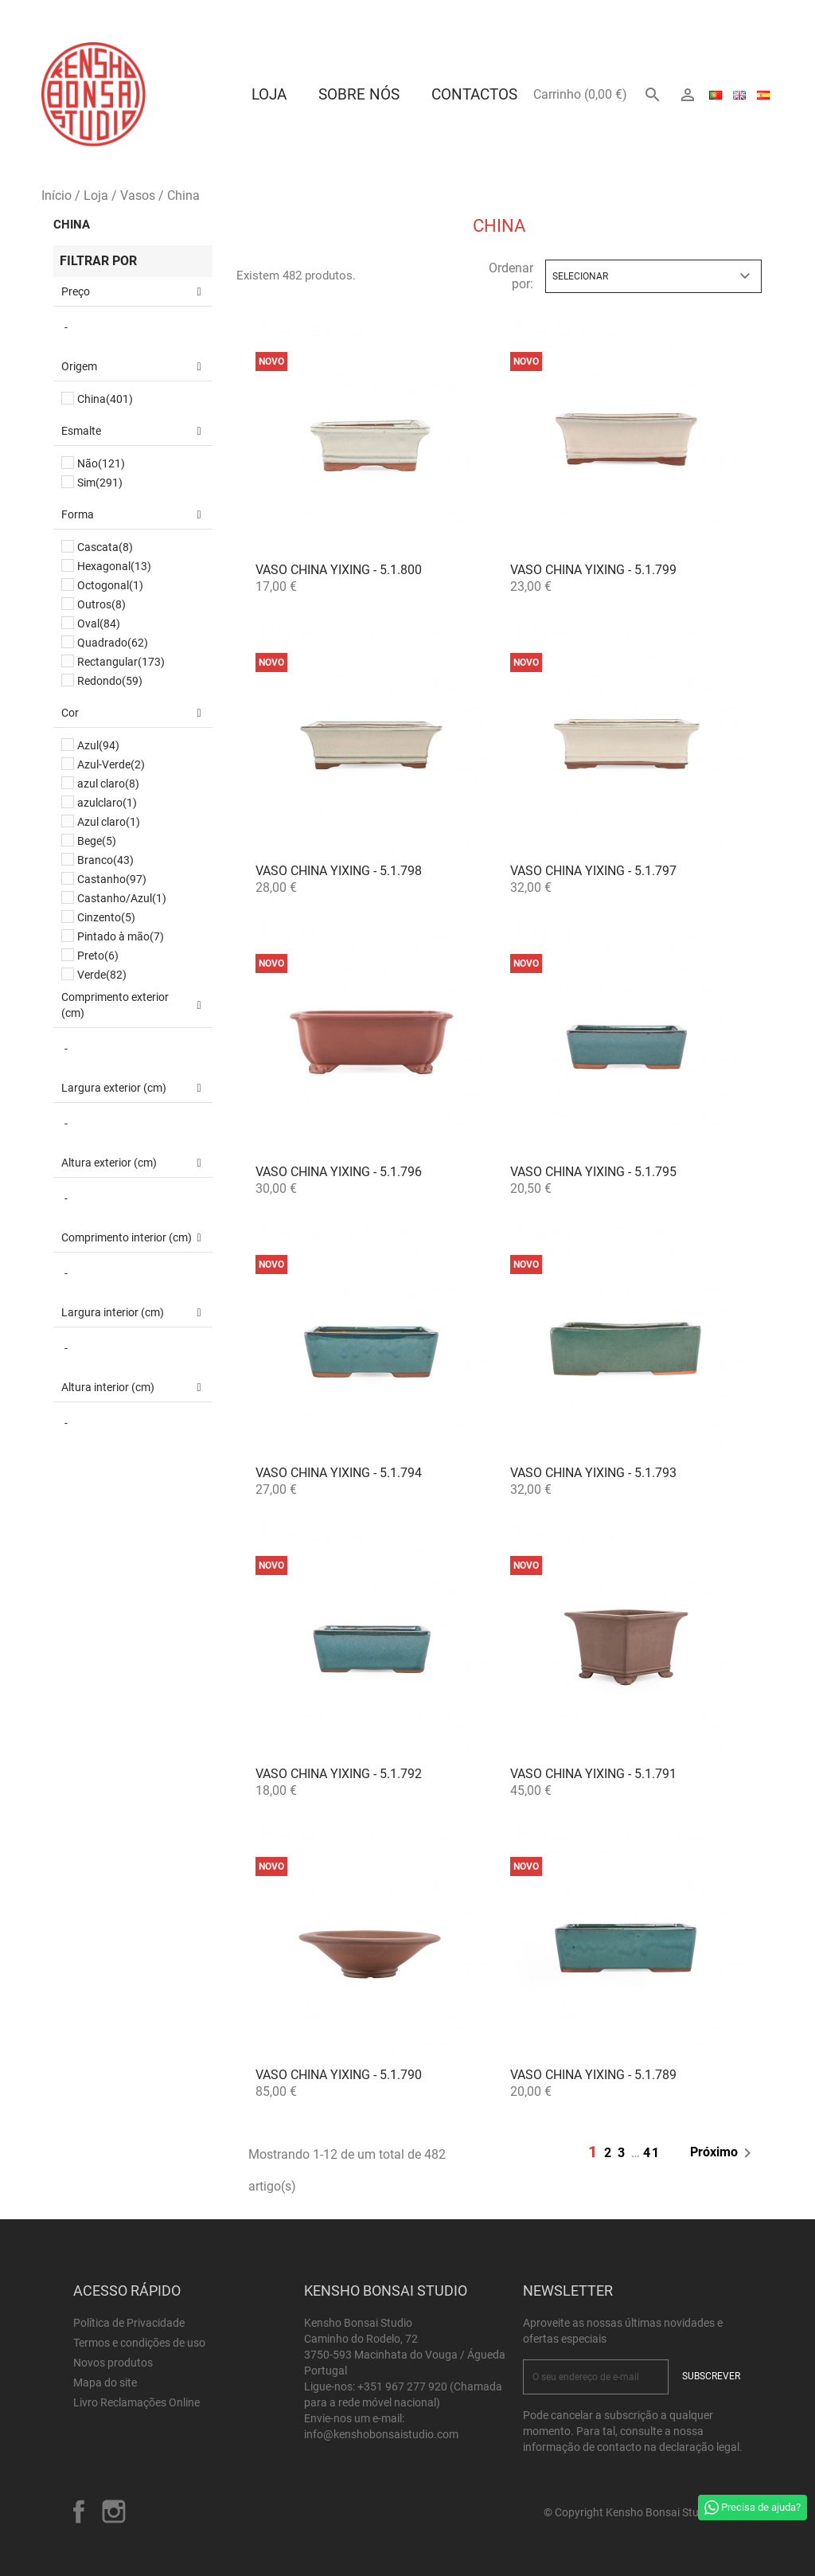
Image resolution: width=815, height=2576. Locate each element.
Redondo (109, 680)
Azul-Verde (111, 764)
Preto (98, 955)
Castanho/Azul (121, 898)
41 (652, 2152)
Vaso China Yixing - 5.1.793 (593, 1472)
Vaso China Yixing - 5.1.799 (593, 569)
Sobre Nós (359, 94)
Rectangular (121, 661)
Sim (100, 482)
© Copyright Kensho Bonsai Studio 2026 (643, 2512)
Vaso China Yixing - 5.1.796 (338, 1171)
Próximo (723, 2153)
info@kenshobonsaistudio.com (381, 2434)
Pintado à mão (120, 936)
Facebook (79, 2511)
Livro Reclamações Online (136, 2402)
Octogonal (110, 585)
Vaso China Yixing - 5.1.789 (593, 2074)
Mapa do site (105, 2382)
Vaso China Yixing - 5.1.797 (593, 870)
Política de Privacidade (129, 2322)
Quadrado (112, 642)
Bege (96, 841)
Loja (269, 94)
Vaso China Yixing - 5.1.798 (338, 870)
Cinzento (106, 917)
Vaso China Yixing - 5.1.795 (593, 1171)
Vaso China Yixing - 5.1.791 (593, 1773)
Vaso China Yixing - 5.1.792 (338, 1773)
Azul (98, 745)
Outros (101, 604)
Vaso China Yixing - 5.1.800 (338, 569)
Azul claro (108, 821)
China (71, 224)
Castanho (111, 879)
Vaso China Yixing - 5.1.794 (338, 1472)
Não (101, 463)
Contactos (474, 94)
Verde (102, 974)
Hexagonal (114, 566)
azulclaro (107, 802)
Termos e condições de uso (139, 2342)
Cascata (105, 547)
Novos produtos (113, 2362)
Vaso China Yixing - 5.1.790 (338, 2074)
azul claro (108, 783)
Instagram (114, 2511)
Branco (105, 860)
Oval (98, 623)
